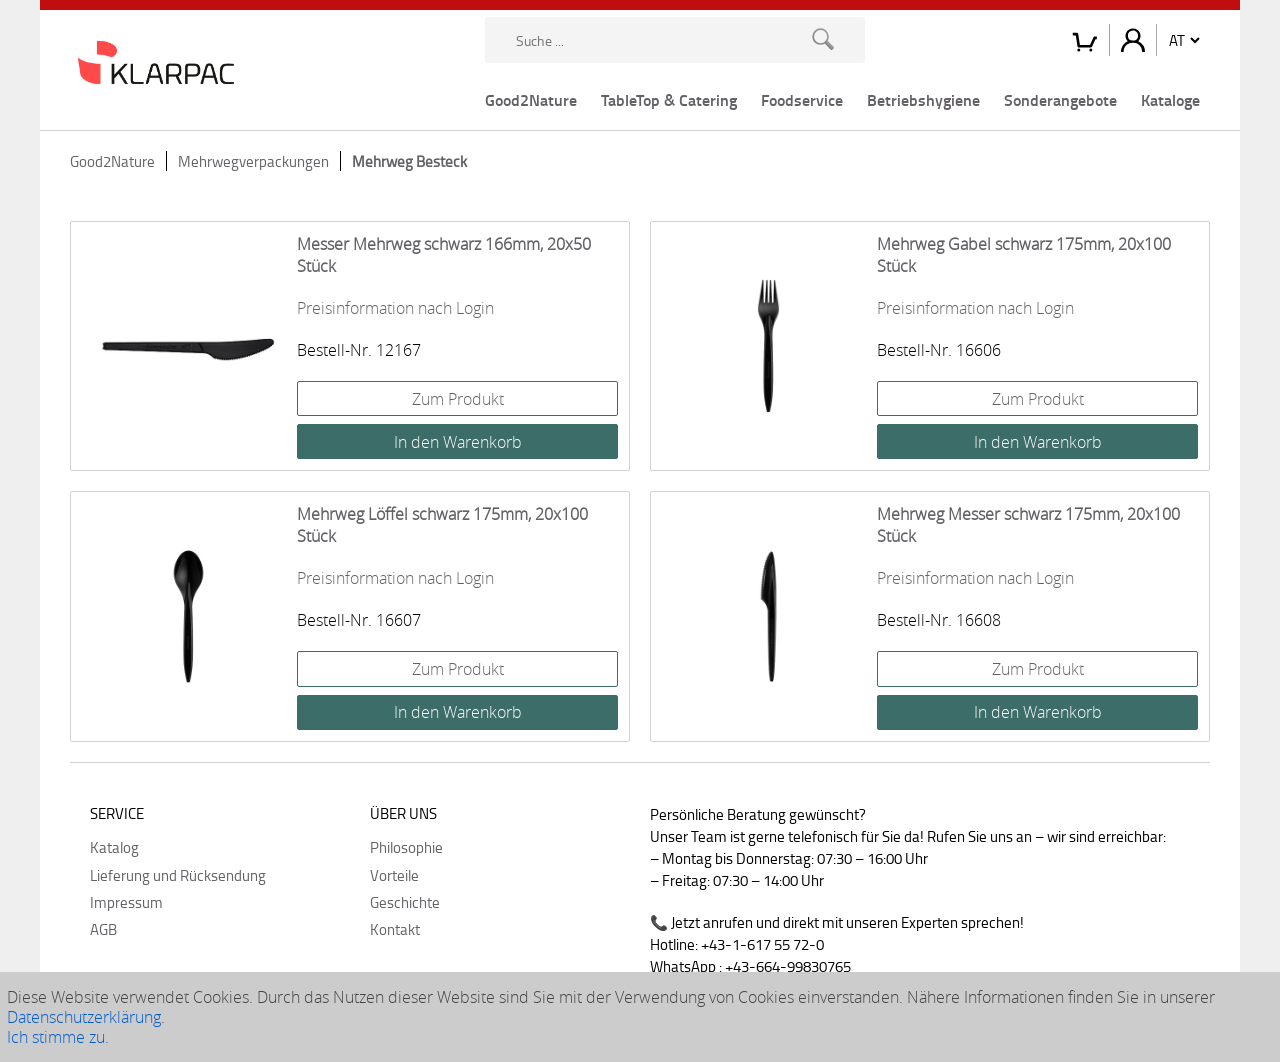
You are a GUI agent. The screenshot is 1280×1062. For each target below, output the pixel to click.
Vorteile (394, 875)
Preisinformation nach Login (395, 308)
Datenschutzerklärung (84, 1017)
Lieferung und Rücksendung (178, 875)
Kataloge (1170, 99)
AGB (103, 929)
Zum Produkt (458, 399)
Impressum (126, 902)
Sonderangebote (1060, 99)
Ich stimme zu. (58, 1037)
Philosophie (406, 847)
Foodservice (802, 99)
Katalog (114, 847)
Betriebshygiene (923, 99)
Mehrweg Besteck (409, 161)
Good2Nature (531, 99)
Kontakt (395, 929)
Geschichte (405, 902)
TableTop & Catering (669, 99)
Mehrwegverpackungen (253, 161)
